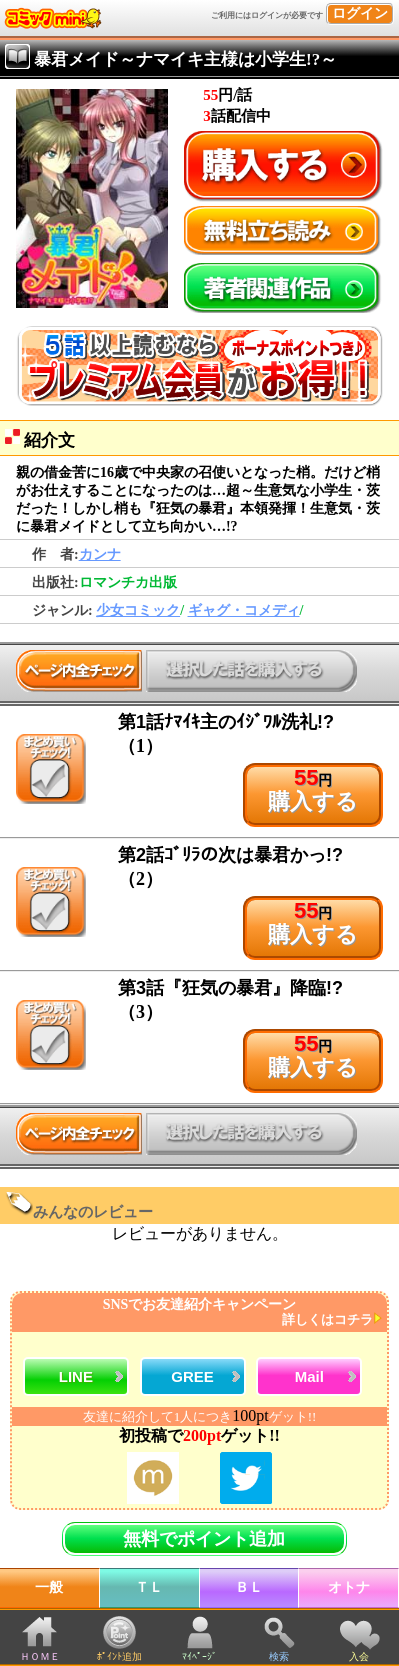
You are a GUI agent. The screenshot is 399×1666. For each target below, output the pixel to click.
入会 (359, 1656)
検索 (279, 1656)
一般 (49, 1587)
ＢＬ (249, 1587)
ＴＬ (149, 1587)
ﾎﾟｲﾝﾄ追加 (119, 1656)
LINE (76, 1376)
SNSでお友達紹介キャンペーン (197, 1312)
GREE (192, 1376)
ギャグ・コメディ (244, 610)
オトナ (349, 1587)
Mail (309, 1376)
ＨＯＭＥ (40, 1656)
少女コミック (138, 610)
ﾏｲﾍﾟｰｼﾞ (199, 1656)
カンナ (100, 554)
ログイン (360, 13)
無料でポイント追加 (204, 1539)
